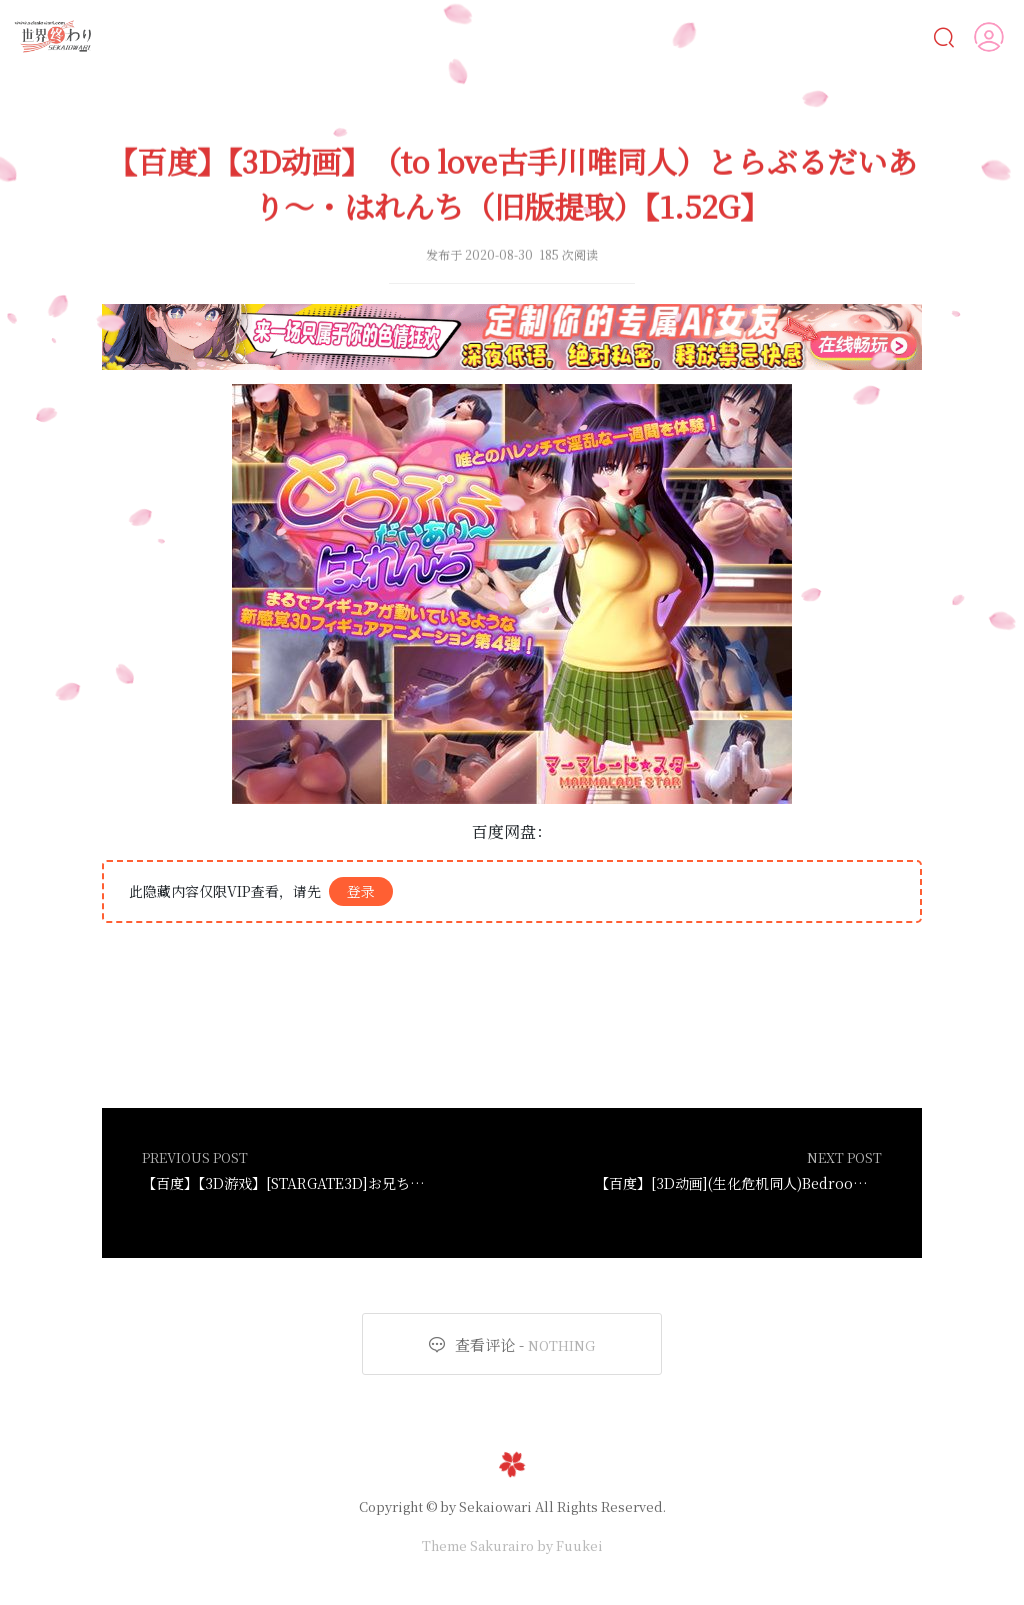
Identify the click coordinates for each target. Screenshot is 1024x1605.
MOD (722, 36)
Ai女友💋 (273, 36)
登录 (361, 891)
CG (489, 36)
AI (349, 36)
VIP (903, 36)
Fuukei (579, 1545)
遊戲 (640, 36)
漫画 (418, 36)
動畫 (561, 36)
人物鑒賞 (817, 36)
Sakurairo (502, 1545)
